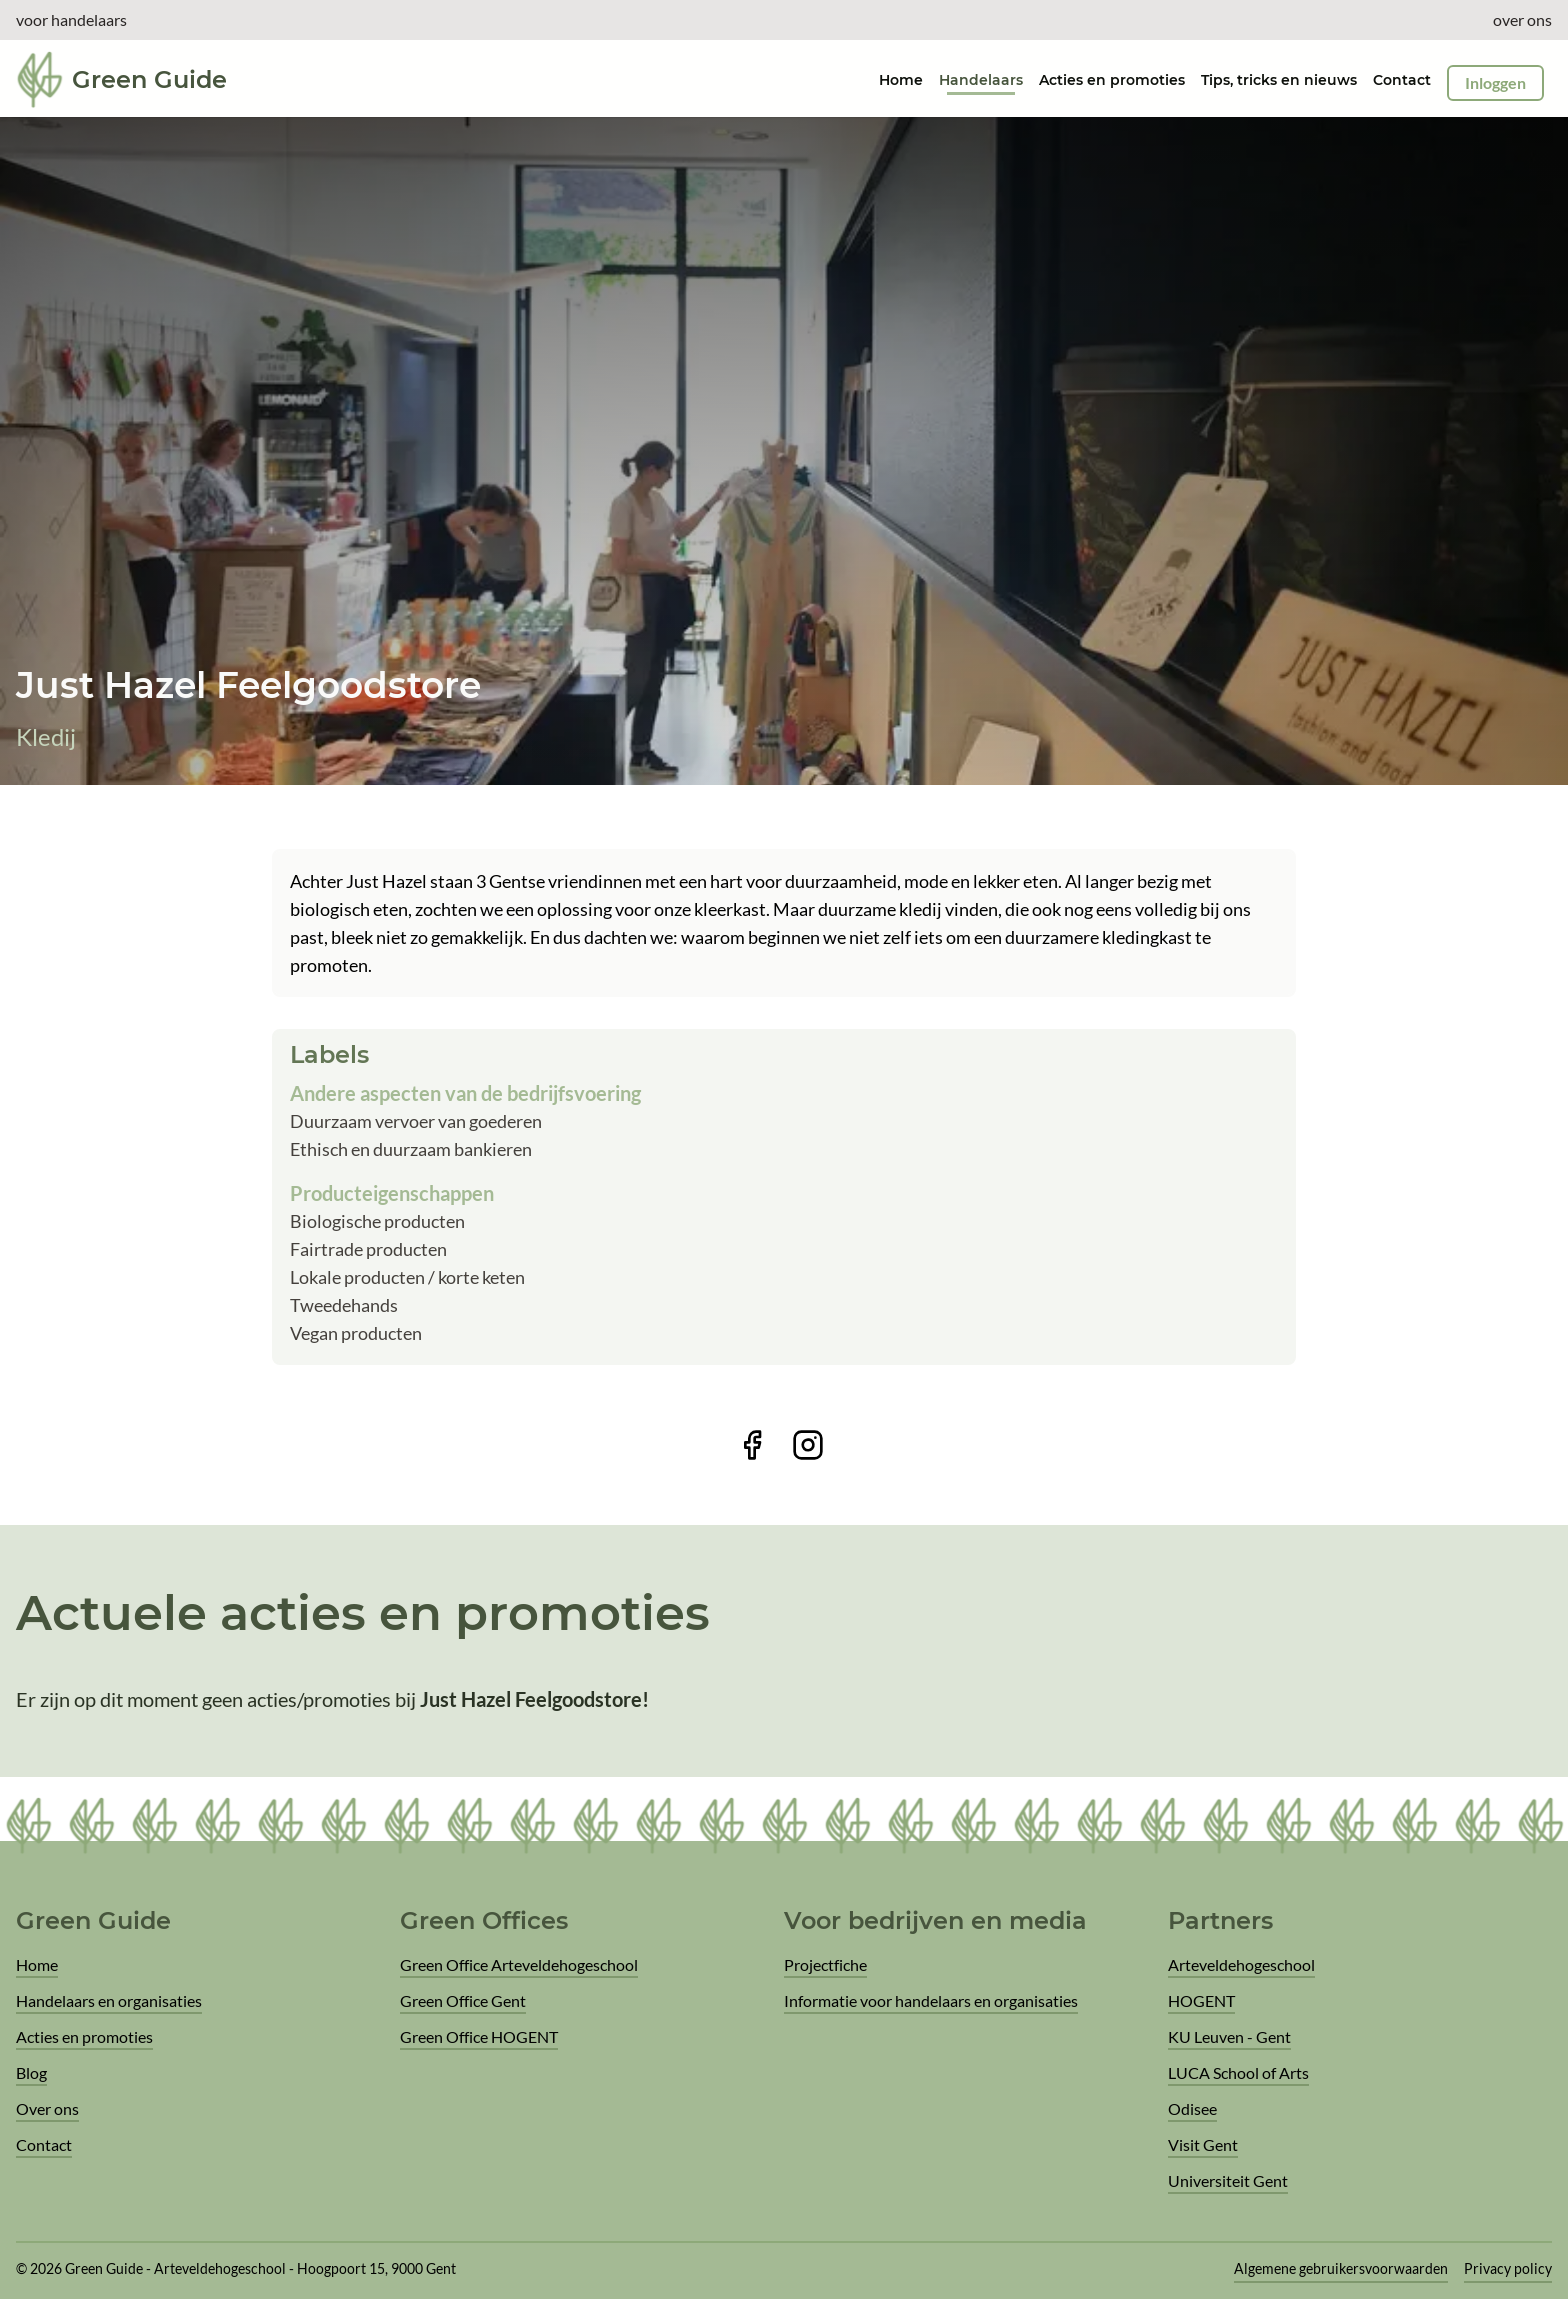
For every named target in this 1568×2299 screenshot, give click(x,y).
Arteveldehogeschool (1241, 1964)
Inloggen (1495, 82)
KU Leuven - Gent (1229, 2036)
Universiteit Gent (1228, 2180)
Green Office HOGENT (479, 2036)
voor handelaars (71, 19)
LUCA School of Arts (1238, 2072)
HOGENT (1201, 2000)
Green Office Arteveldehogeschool (519, 1964)
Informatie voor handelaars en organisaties (931, 2000)
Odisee (1192, 2108)
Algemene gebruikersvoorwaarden (1341, 2268)
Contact (1402, 80)
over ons (1522, 19)
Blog (31, 2072)
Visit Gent (1203, 2144)
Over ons (47, 2108)
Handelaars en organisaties (109, 2000)
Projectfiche (825, 1964)
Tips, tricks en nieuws (1279, 80)
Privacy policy (1508, 2268)
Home (37, 1964)
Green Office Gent (463, 2000)
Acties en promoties (1112, 80)
